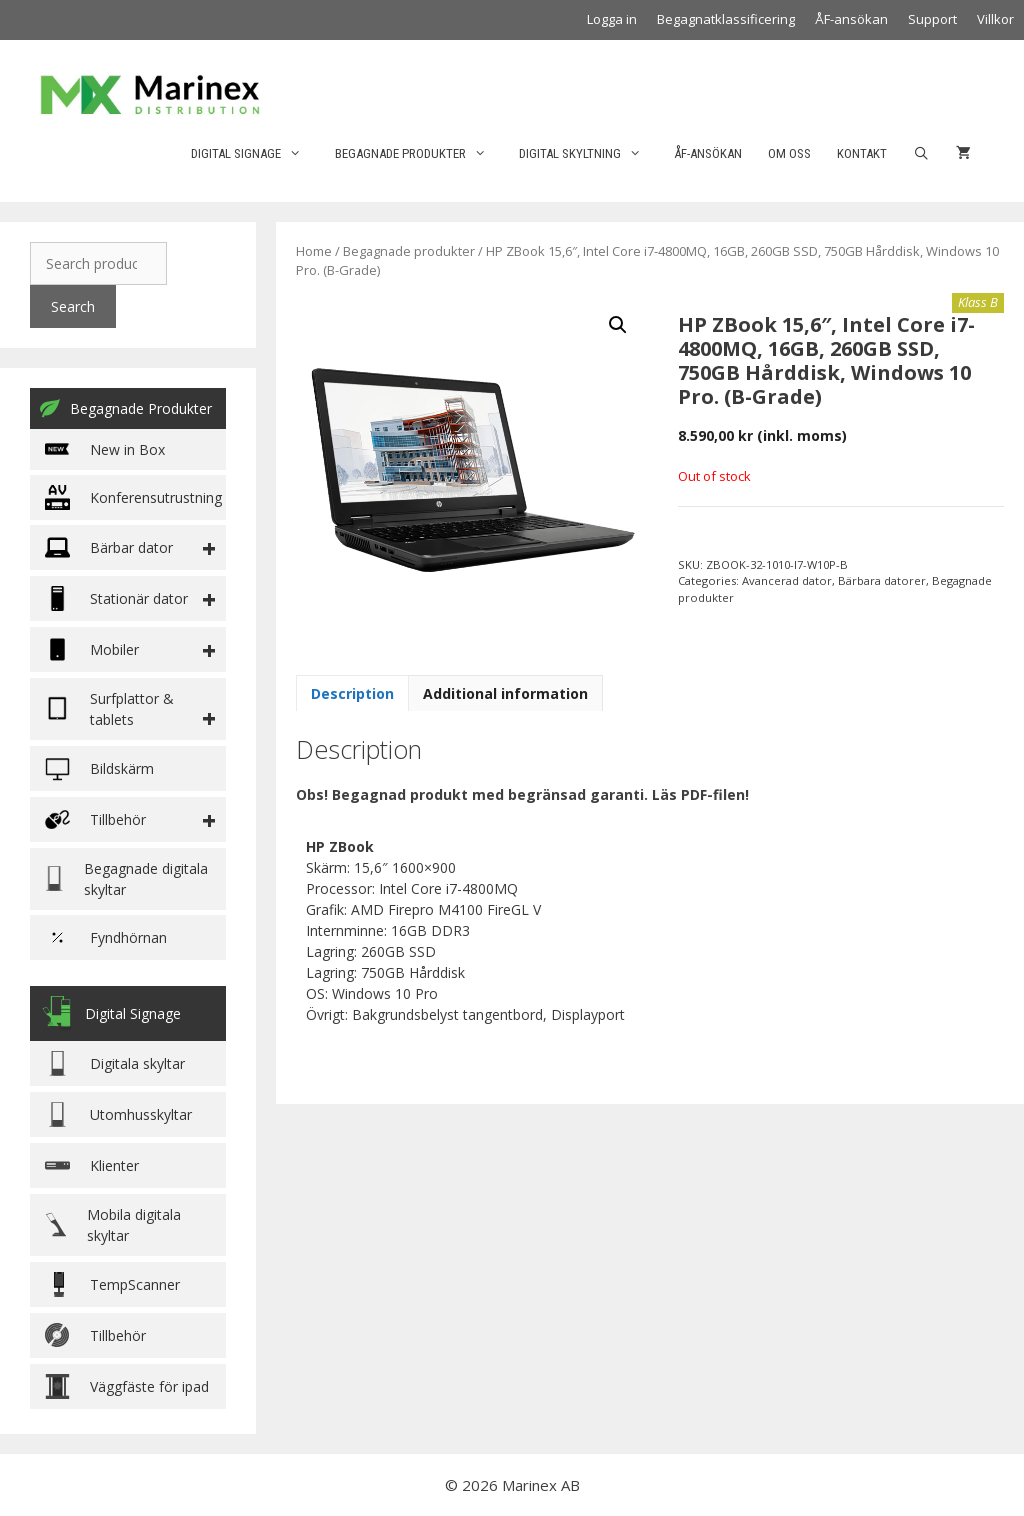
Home (314, 251)
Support (932, 19)
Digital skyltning (590, 154)
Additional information (505, 693)
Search (73, 306)
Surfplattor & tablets (109, 709)
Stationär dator (116, 598)
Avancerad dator (787, 580)
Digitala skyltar (115, 1063)
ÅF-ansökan (851, 19)
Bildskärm (99, 768)
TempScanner (112, 1284)
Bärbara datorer (882, 580)
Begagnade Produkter (126, 408)
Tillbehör (95, 1335)
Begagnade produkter (420, 154)
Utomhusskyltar (118, 1114)
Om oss (789, 153)
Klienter (92, 1165)
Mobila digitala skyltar (113, 1225)
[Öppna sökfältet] (921, 154)
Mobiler (92, 649)
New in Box (105, 449)
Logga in (612, 19)
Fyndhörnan (106, 937)
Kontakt (862, 153)
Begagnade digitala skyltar (126, 879)
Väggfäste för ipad (127, 1386)
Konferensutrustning (133, 497)
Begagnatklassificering (726, 19)
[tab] (352, 693)
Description (352, 693)
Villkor (995, 19)
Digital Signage (256, 154)
